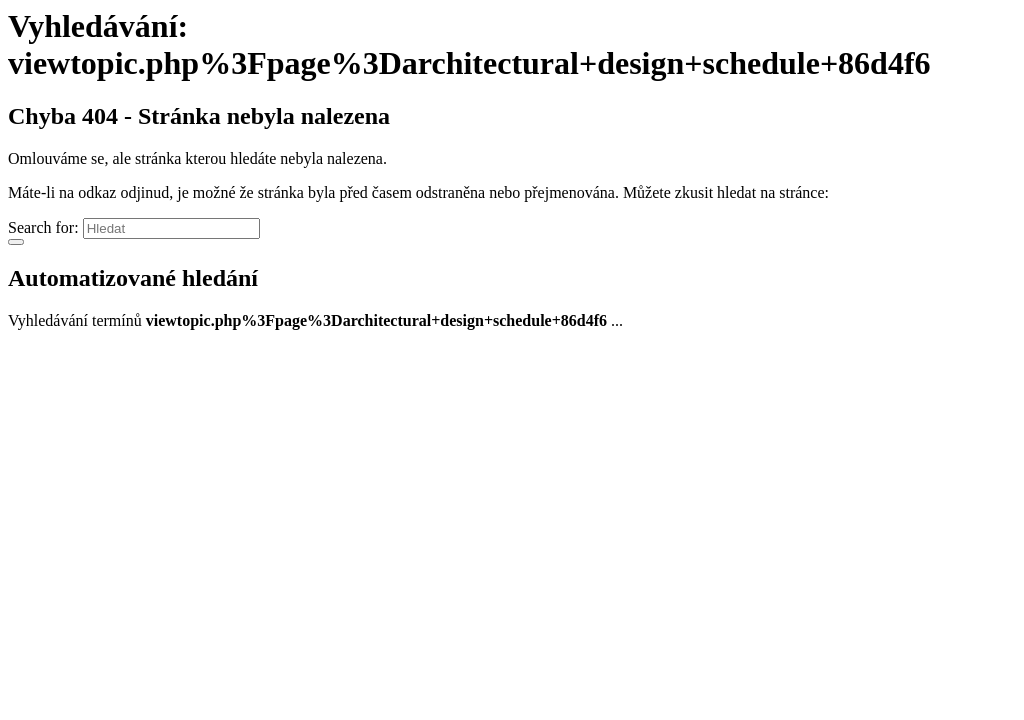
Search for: (43, 227)
